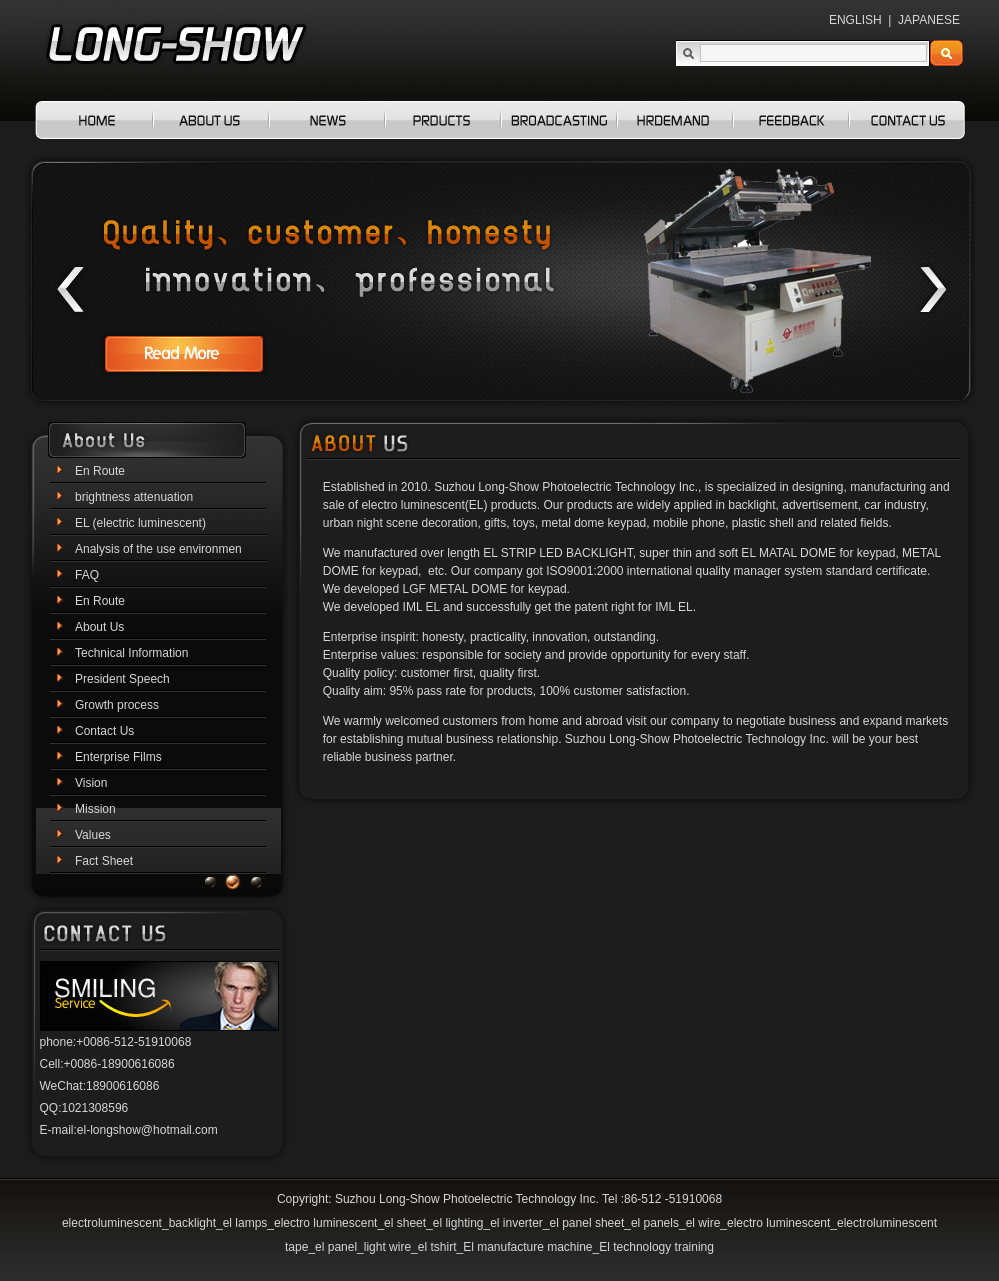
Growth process (117, 705)
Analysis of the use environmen (158, 549)
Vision (91, 783)
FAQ (87, 575)
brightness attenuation (134, 497)
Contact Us (104, 731)
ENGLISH (855, 20)
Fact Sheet (104, 861)
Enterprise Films (118, 757)
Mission (95, 809)
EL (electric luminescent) (140, 523)
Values (93, 835)
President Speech (122, 679)
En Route (100, 471)
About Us (99, 627)
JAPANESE (929, 20)
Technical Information (131, 653)
